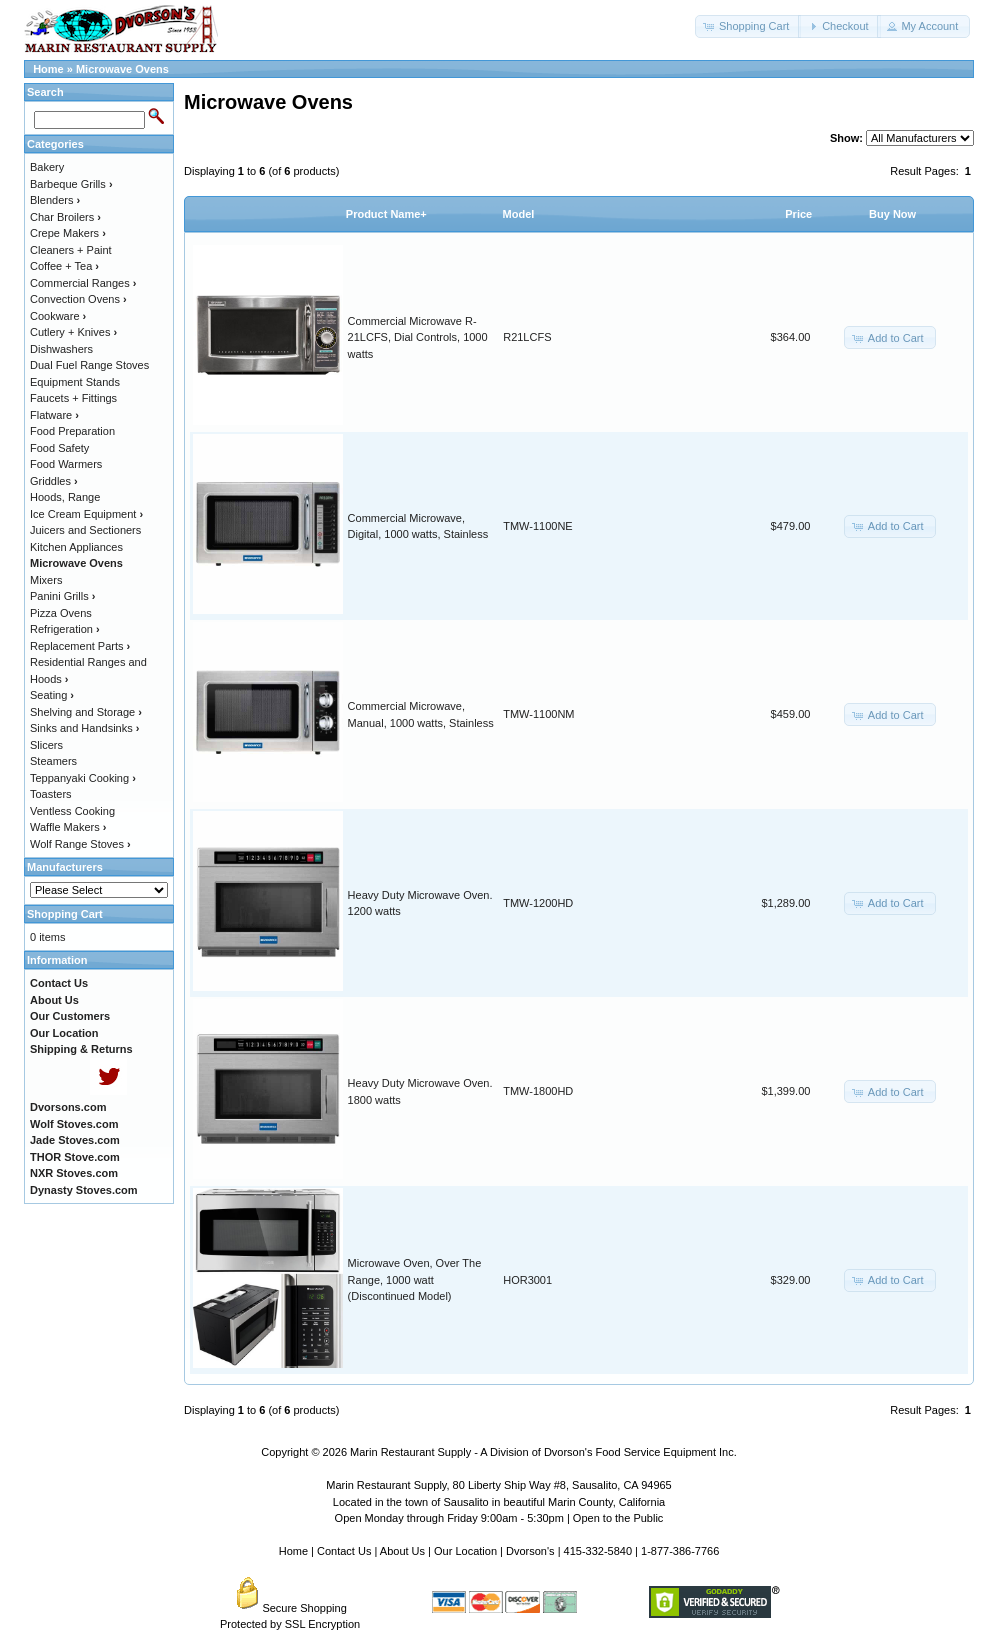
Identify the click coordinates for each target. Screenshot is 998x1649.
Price (798, 214)
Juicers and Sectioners (85, 530)
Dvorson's (530, 1551)
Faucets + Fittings (73, 398)
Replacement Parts (80, 646)
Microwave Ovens (122, 69)
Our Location (465, 1551)
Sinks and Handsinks (84, 728)
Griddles (54, 481)
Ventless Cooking (72, 811)
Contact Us (344, 1551)
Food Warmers (66, 464)
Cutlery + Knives (73, 332)
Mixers (46, 580)
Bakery (47, 167)
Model (519, 214)
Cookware (58, 316)
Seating (52, 695)
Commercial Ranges (83, 283)
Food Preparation (72, 431)
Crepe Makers (68, 233)
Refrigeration (65, 629)
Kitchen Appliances (76, 547)
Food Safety (59, 448)
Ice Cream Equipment (86, 514)
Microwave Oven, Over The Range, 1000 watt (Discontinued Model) (415, 1279)
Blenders (55, 200)
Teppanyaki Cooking (83, 778)
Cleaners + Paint (71, 250)
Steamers (53, 761)
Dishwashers (61, 349)
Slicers (46, 745)
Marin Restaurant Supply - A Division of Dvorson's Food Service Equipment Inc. (543, 1452)
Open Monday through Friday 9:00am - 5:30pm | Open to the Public (499, 1518)
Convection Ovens (78, 299)
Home (48, 69)
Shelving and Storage (86, 712)
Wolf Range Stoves (80, 844)
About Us (402, 1551)
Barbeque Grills (71, 184)
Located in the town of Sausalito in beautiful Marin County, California (499, 1502)
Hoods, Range (65, 497)
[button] (748, 26)
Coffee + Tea (64, 266)
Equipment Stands (75, 382)
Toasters (51, 794)
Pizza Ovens (61, 613)
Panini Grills (62, 596)
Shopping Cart (65, 914)
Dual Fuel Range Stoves (89, 365)
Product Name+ (386, 214)
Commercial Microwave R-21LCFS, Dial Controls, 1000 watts (418, 337)
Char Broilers (65, 217)
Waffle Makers (68, 827)
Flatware (54, 415)
